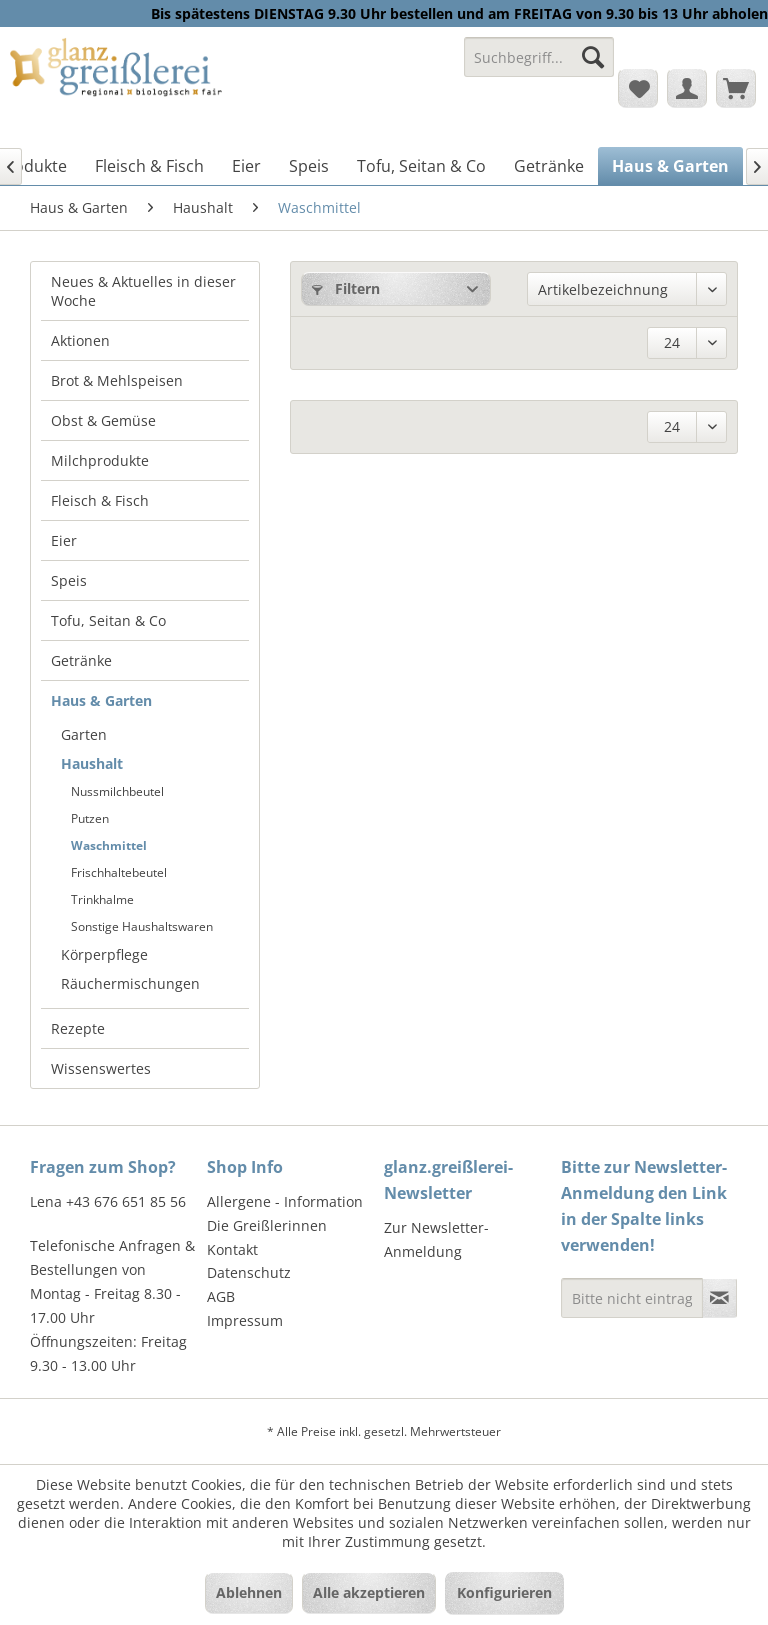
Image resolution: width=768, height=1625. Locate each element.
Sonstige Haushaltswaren (142, 926)
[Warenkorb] (736, 88)
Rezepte (78, 1028)
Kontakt (232, 1249)
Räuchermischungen (130, 983)
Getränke (81, 660)
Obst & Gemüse (103, 420)
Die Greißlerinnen (267, 1225)
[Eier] (246, 166)
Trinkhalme (102, 899)
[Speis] (309, 166)
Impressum (245, 1320)
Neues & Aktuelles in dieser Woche (143, 291)
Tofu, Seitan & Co (108, 620)
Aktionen (80, 340)
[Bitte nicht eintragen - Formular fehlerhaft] (632, 1298)
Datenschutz (249, 1272)
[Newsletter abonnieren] (719, 1298)
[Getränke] (549, 166)
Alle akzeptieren (369, 1592)
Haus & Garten (101, 700)
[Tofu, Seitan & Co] (421, 166)
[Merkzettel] (638, 88)
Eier (64, 540)
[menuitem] (539, 66)
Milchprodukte (100, 460)
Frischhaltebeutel (119, 872)
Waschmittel (109, 845)
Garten (84, 734)
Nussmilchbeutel (117, 791)
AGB (221, 1296)
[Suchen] (593, 57)
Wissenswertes (101, 1068)
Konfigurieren (504, 1592)
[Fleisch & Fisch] (149, 166)
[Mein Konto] (687, 88)
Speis (69, 580)
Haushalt (92, 763)
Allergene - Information (285, 1201)
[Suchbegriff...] (539, 57)
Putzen (90, 818)
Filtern (346, 288)
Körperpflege (104, 954)
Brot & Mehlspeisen (117, 380)
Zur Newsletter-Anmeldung (436, 1239)
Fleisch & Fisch (100, 500)
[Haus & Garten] (670, 166)
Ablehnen (249, 1592)
